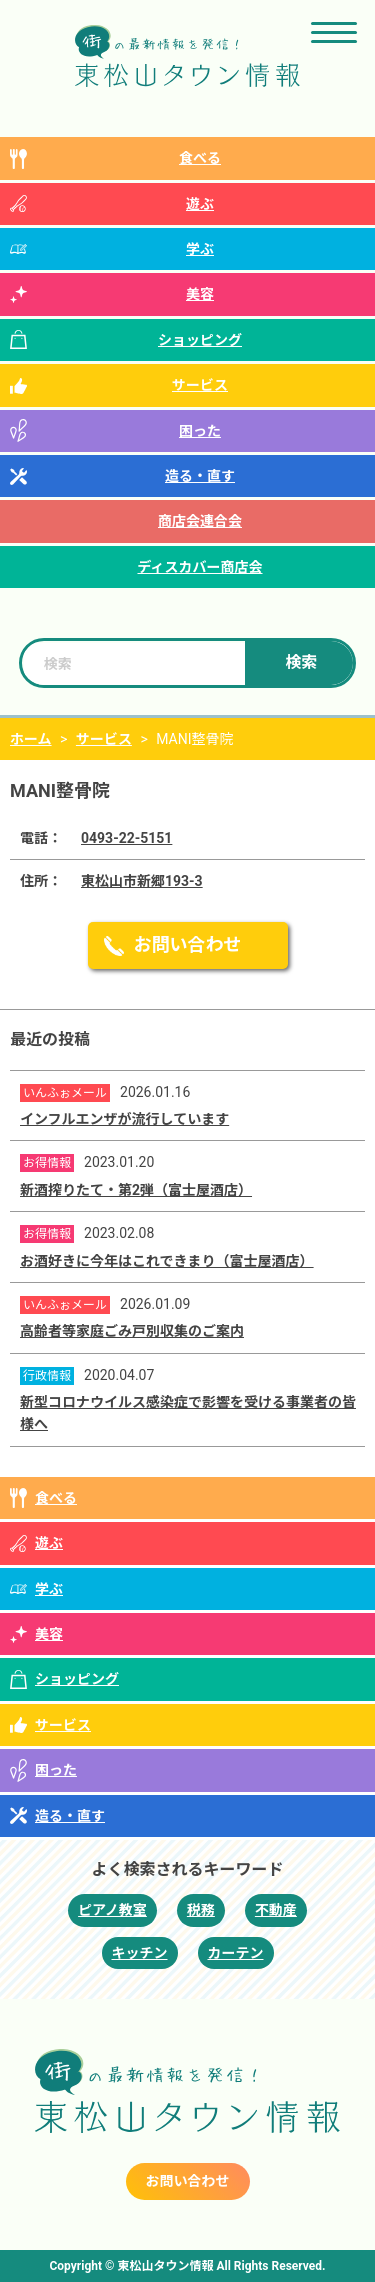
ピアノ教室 (112, 1910)
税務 (201, 1910)
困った (200, 431)
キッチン (140, 1953)
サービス (200, 385)
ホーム (31, 739)
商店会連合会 (200, 521)
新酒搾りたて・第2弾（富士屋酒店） (136, 1190)
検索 (301, 662)
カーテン (236, 1953)
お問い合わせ (188, 944)
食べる (200, 158)
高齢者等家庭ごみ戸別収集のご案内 (132, 1331)
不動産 (276, 1910)
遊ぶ (200, 204)
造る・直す (200, 476)
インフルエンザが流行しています (124, 1119)
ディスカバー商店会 (199, 567)
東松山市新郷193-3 (142, 881)
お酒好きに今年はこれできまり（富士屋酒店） (167, 1261)
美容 (200, 294)
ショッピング (200, 340)
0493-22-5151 (126, 838)
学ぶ (200, 249)
